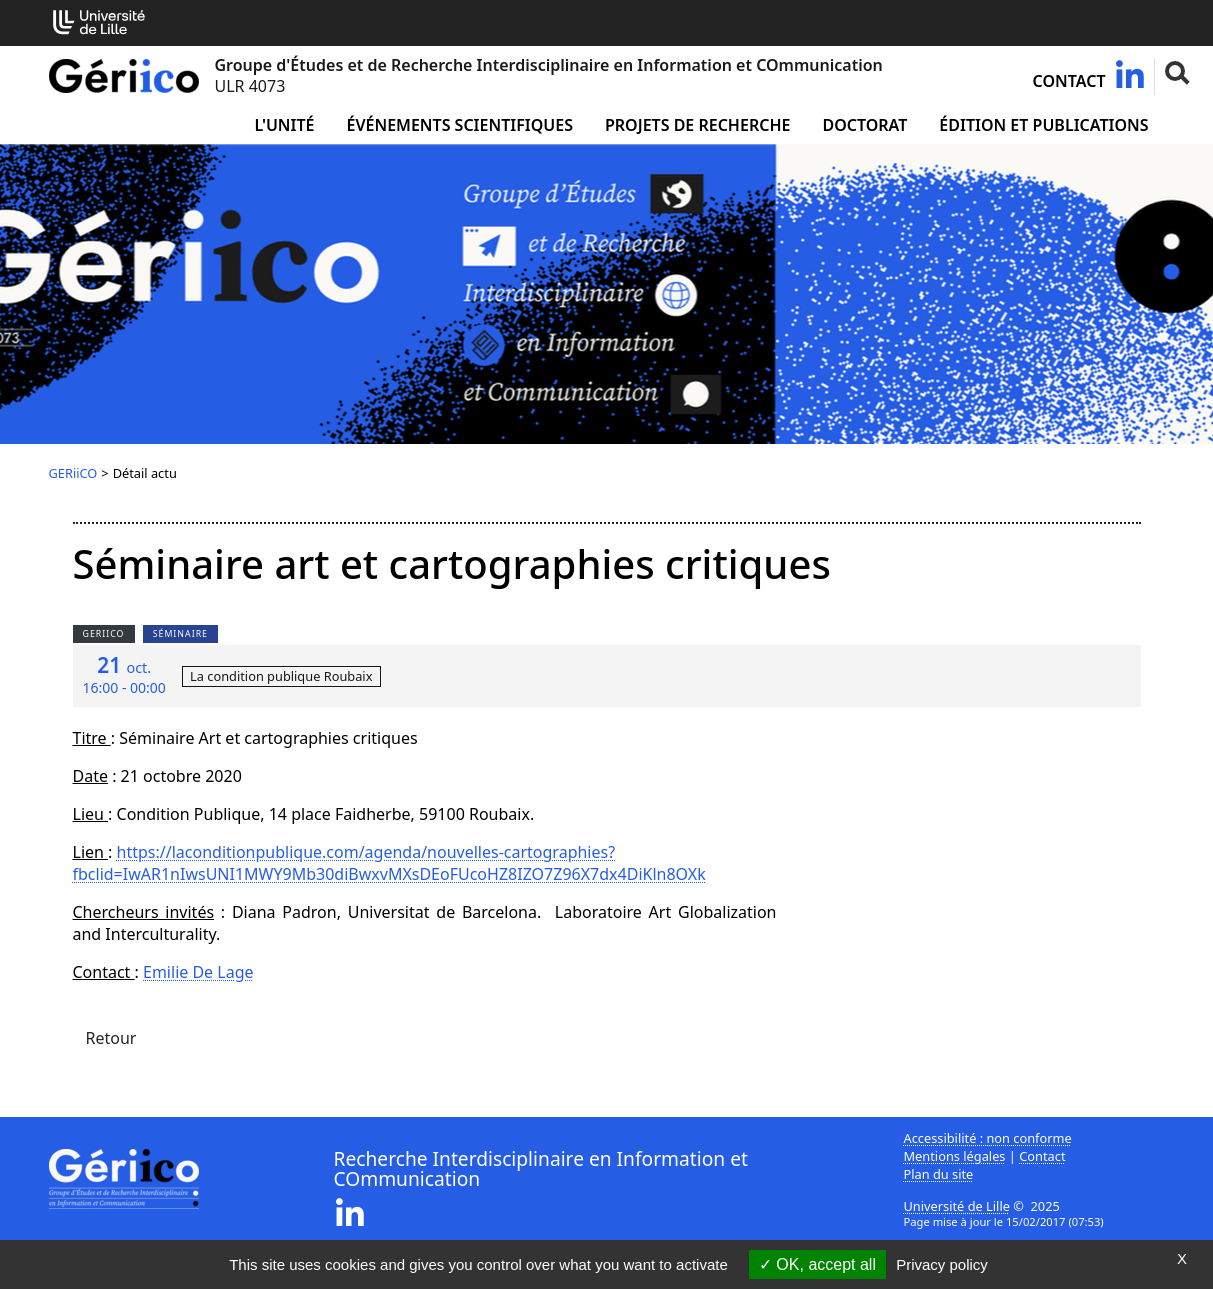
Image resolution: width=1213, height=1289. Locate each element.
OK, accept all (817, 1264)
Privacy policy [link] (942, 1264)
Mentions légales (955, 1156)
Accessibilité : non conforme (988, 1138)
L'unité (284, 125)
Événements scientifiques (460, 125)
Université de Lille (957, 1206)
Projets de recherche (697, 125)
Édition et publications (1043, 125)
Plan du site (939, 1174)
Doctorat (864, 125)
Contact (1069, 81)
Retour (111, 1038)
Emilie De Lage (198, 972)
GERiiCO (73, 473)
